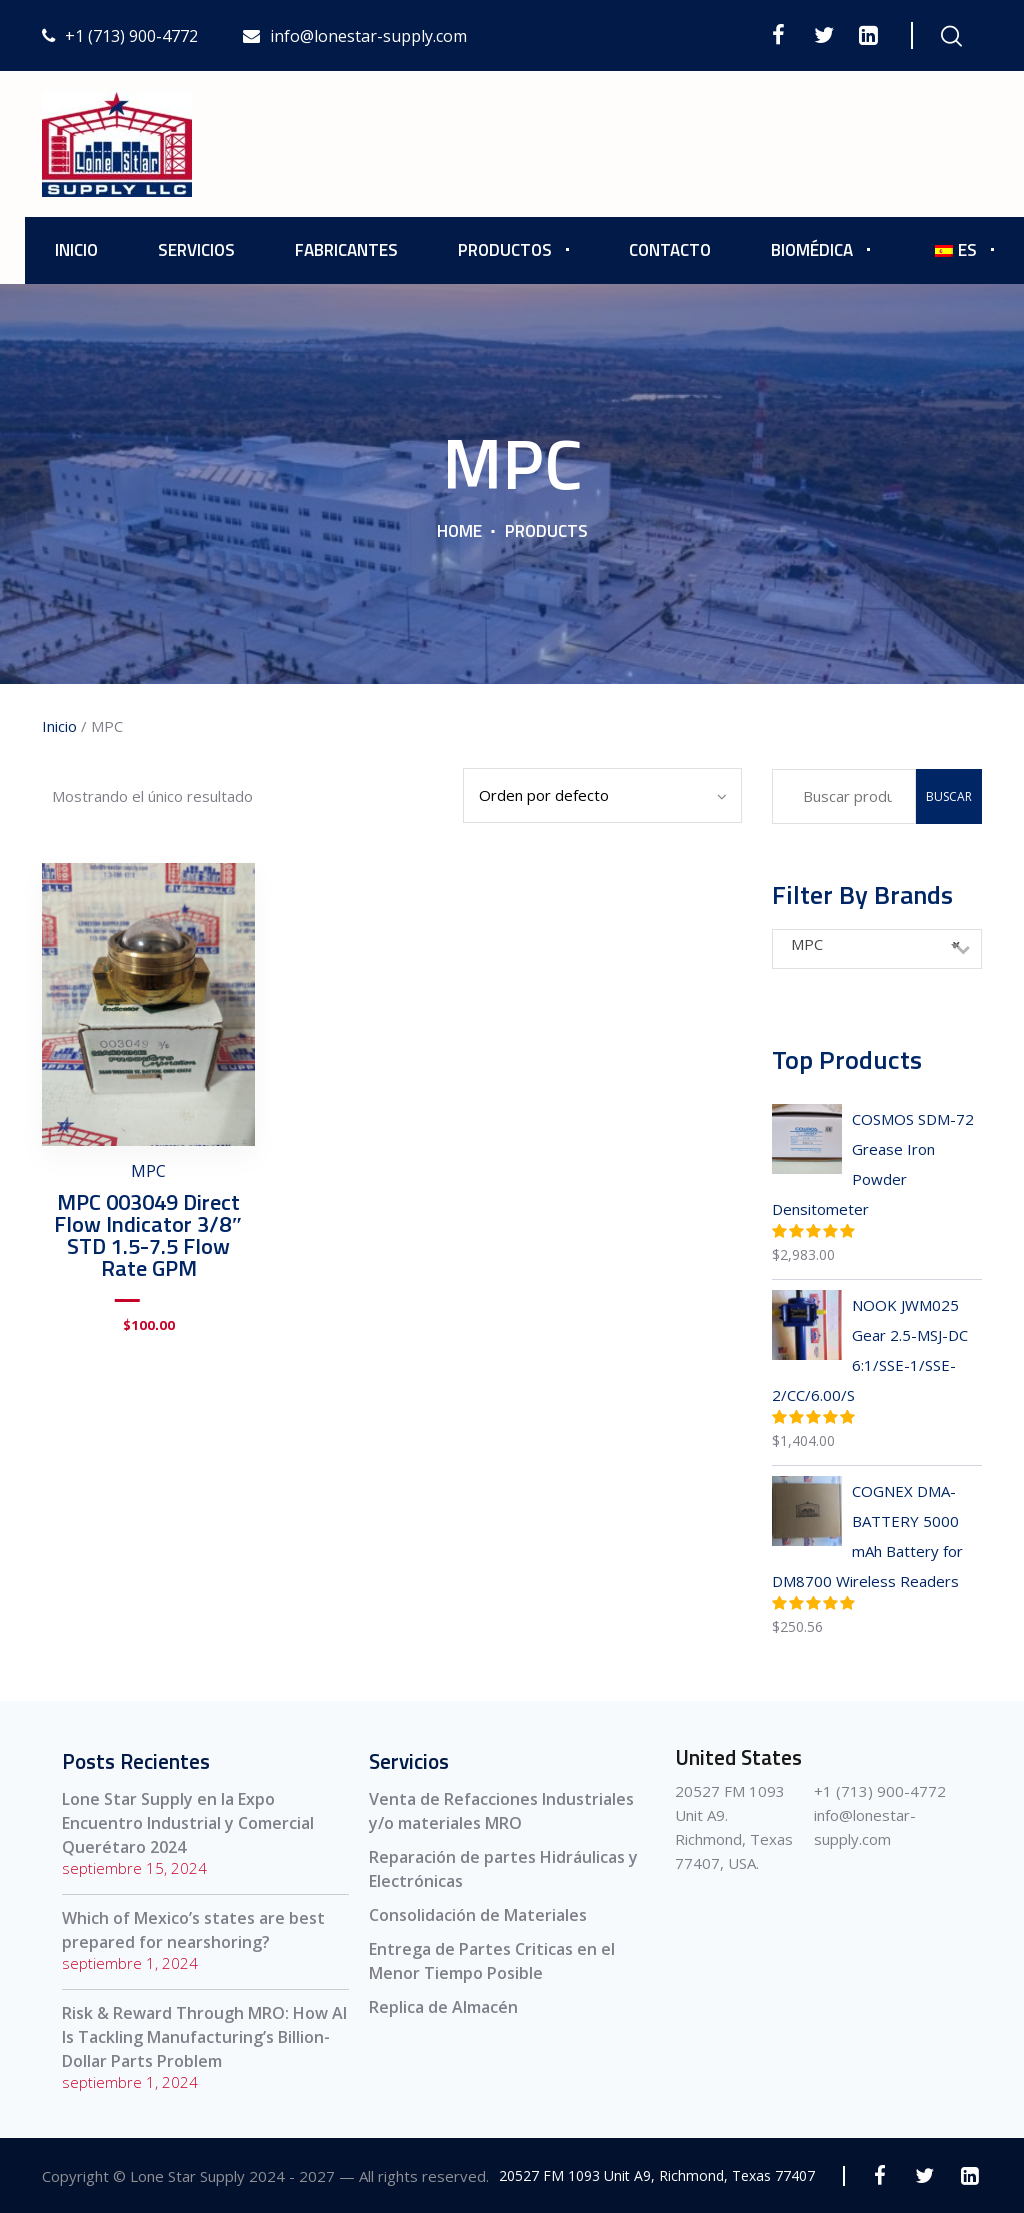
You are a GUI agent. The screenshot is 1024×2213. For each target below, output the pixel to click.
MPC (148, 1171)
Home (459, 531)
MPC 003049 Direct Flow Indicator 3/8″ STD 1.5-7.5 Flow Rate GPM (148, 1235)
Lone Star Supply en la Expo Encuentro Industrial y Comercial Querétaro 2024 (188, 1823)
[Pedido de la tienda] (602, 795)
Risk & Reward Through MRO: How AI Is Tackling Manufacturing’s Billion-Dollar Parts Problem (204, 2037)
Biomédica (812, 250)
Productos (505, 250)
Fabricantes (346, 250)
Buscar (949, 796)
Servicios (196, 250)
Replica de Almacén (443, 2007)
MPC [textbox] (876, 944)
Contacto (670, 250)
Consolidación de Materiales (478, 1915)
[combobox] (877, 949)
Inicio (76, 250)
